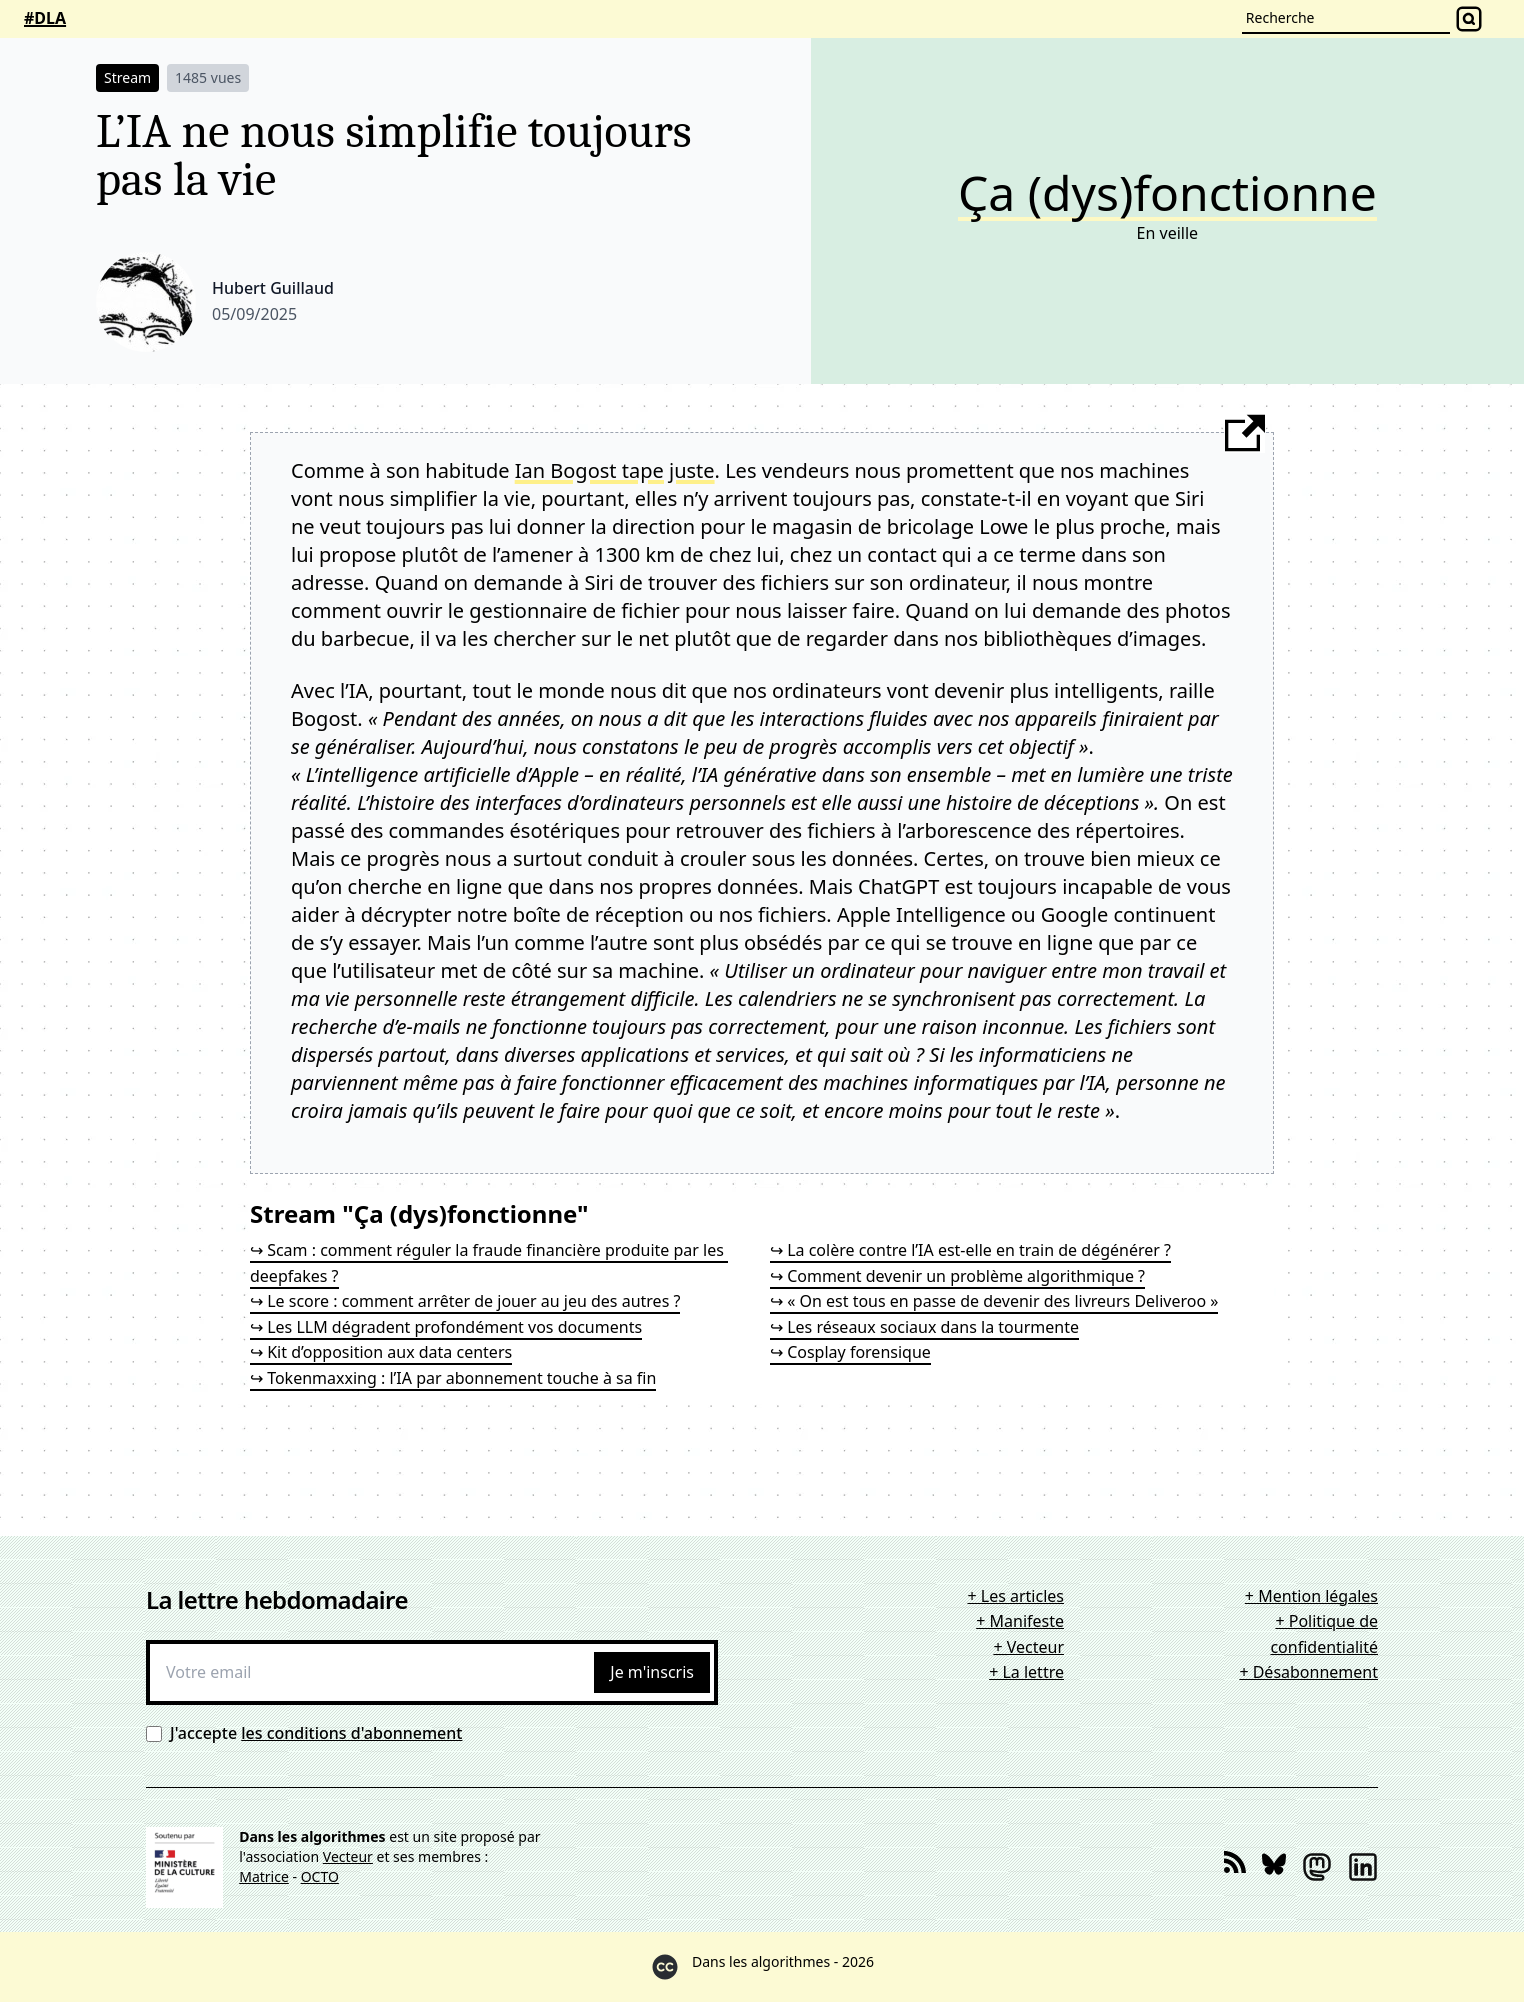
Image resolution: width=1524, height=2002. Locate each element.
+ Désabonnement (1308, 1672)
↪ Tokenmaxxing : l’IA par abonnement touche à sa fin (453, 1378)
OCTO (320, 1876)
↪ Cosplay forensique (850, 1352)
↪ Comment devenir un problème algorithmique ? (957, 1276)
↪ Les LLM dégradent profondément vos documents (446, 1327)
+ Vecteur (1028, 1647)
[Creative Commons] (665, 1967)
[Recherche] (1346, 19)
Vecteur (348, 1856)
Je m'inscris (652, 1672)
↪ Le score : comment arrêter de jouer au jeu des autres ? (465, 1301)
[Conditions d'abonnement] (154, 1734)
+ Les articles (1015, 1596)
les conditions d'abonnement (351, 1733)
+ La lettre (1026, 1672)
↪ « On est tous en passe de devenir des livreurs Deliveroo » (994, 1301)
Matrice (264, 1876)
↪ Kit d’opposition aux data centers (381, 1352)
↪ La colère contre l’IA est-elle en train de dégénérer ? (970, 1250)
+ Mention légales (1311, 1596)
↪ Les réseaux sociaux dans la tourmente (924, 1327)
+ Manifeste (1020, 1621)
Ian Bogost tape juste (615, 470)
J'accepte (316, 1733)
